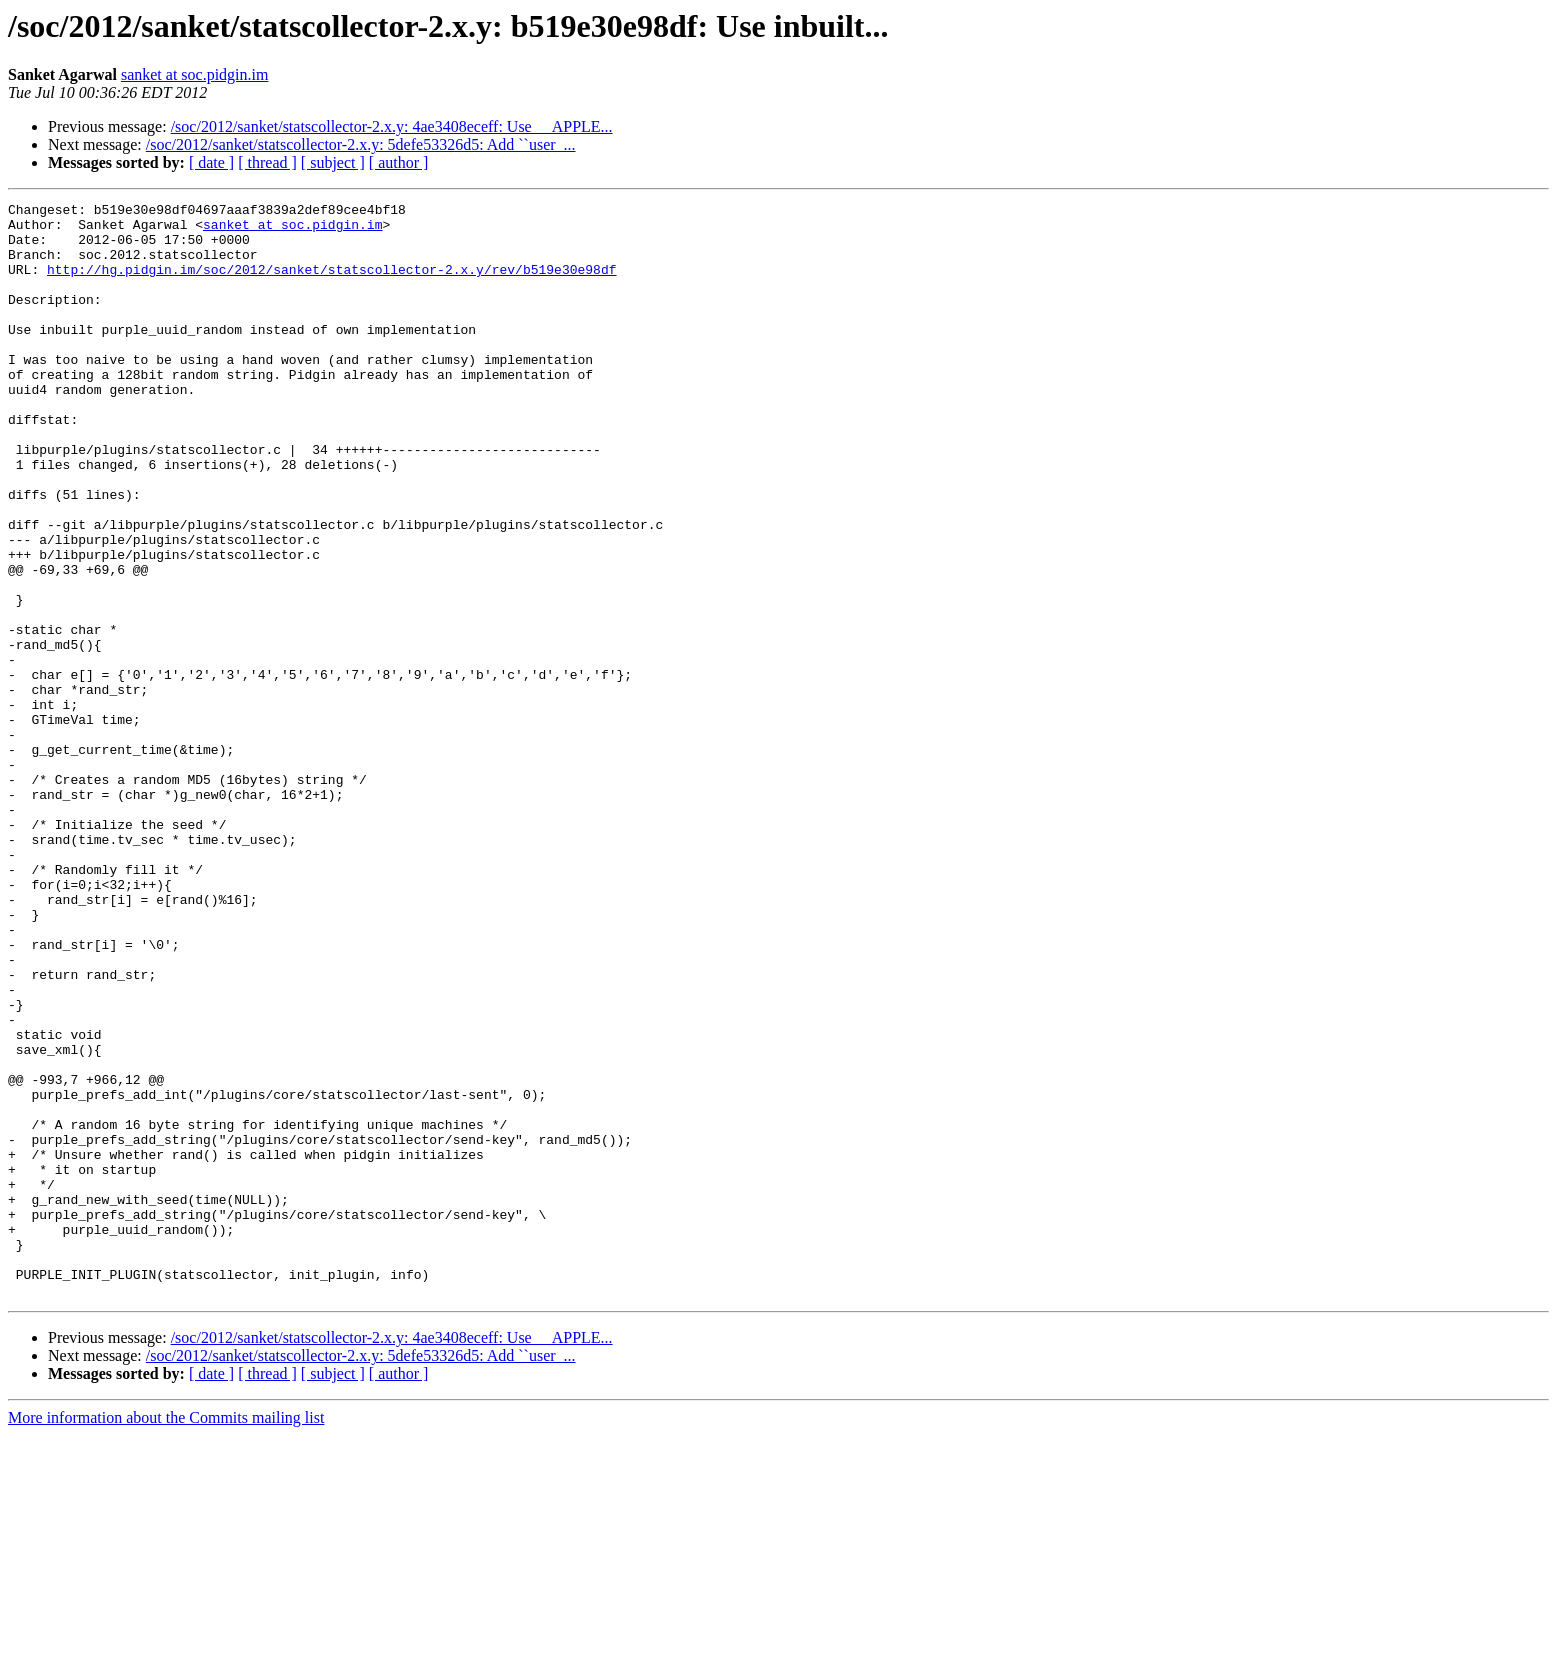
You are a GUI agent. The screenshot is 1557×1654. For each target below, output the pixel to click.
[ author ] (399, 162)
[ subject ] (333, 162)
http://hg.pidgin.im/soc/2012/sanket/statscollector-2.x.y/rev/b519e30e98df (331, 284)
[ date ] (211, 162)
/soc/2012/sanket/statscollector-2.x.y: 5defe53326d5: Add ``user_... (361, 144)
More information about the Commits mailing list (166, 1636)
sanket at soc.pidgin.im (195, 74)
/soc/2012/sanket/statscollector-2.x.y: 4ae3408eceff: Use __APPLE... (392, 126)
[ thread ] (267, 162)
